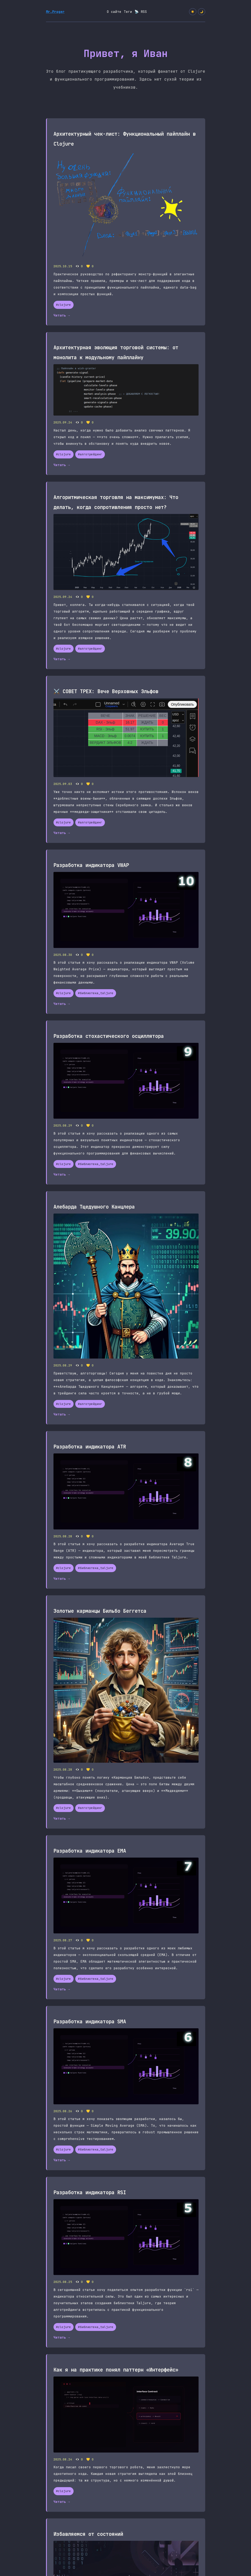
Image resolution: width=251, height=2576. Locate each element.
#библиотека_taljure (95, 993)
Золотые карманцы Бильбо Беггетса (99, 1611)
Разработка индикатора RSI (89, 2192)
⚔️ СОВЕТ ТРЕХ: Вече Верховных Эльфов (105, 691)
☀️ (192, 11)
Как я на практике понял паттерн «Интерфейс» (115, 2370)
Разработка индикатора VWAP (91, 865)
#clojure (63, 305)
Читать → (61, 315)
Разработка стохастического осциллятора (108, 1036)
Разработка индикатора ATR (89, 1446)
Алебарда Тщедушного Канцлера (94, 1207)
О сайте (114, 12)
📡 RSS (141, 12)
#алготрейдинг (90, 454)
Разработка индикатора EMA (89, 1851)
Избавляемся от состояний (88, 2534)
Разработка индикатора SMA (89, 2021)
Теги (128, 12)
